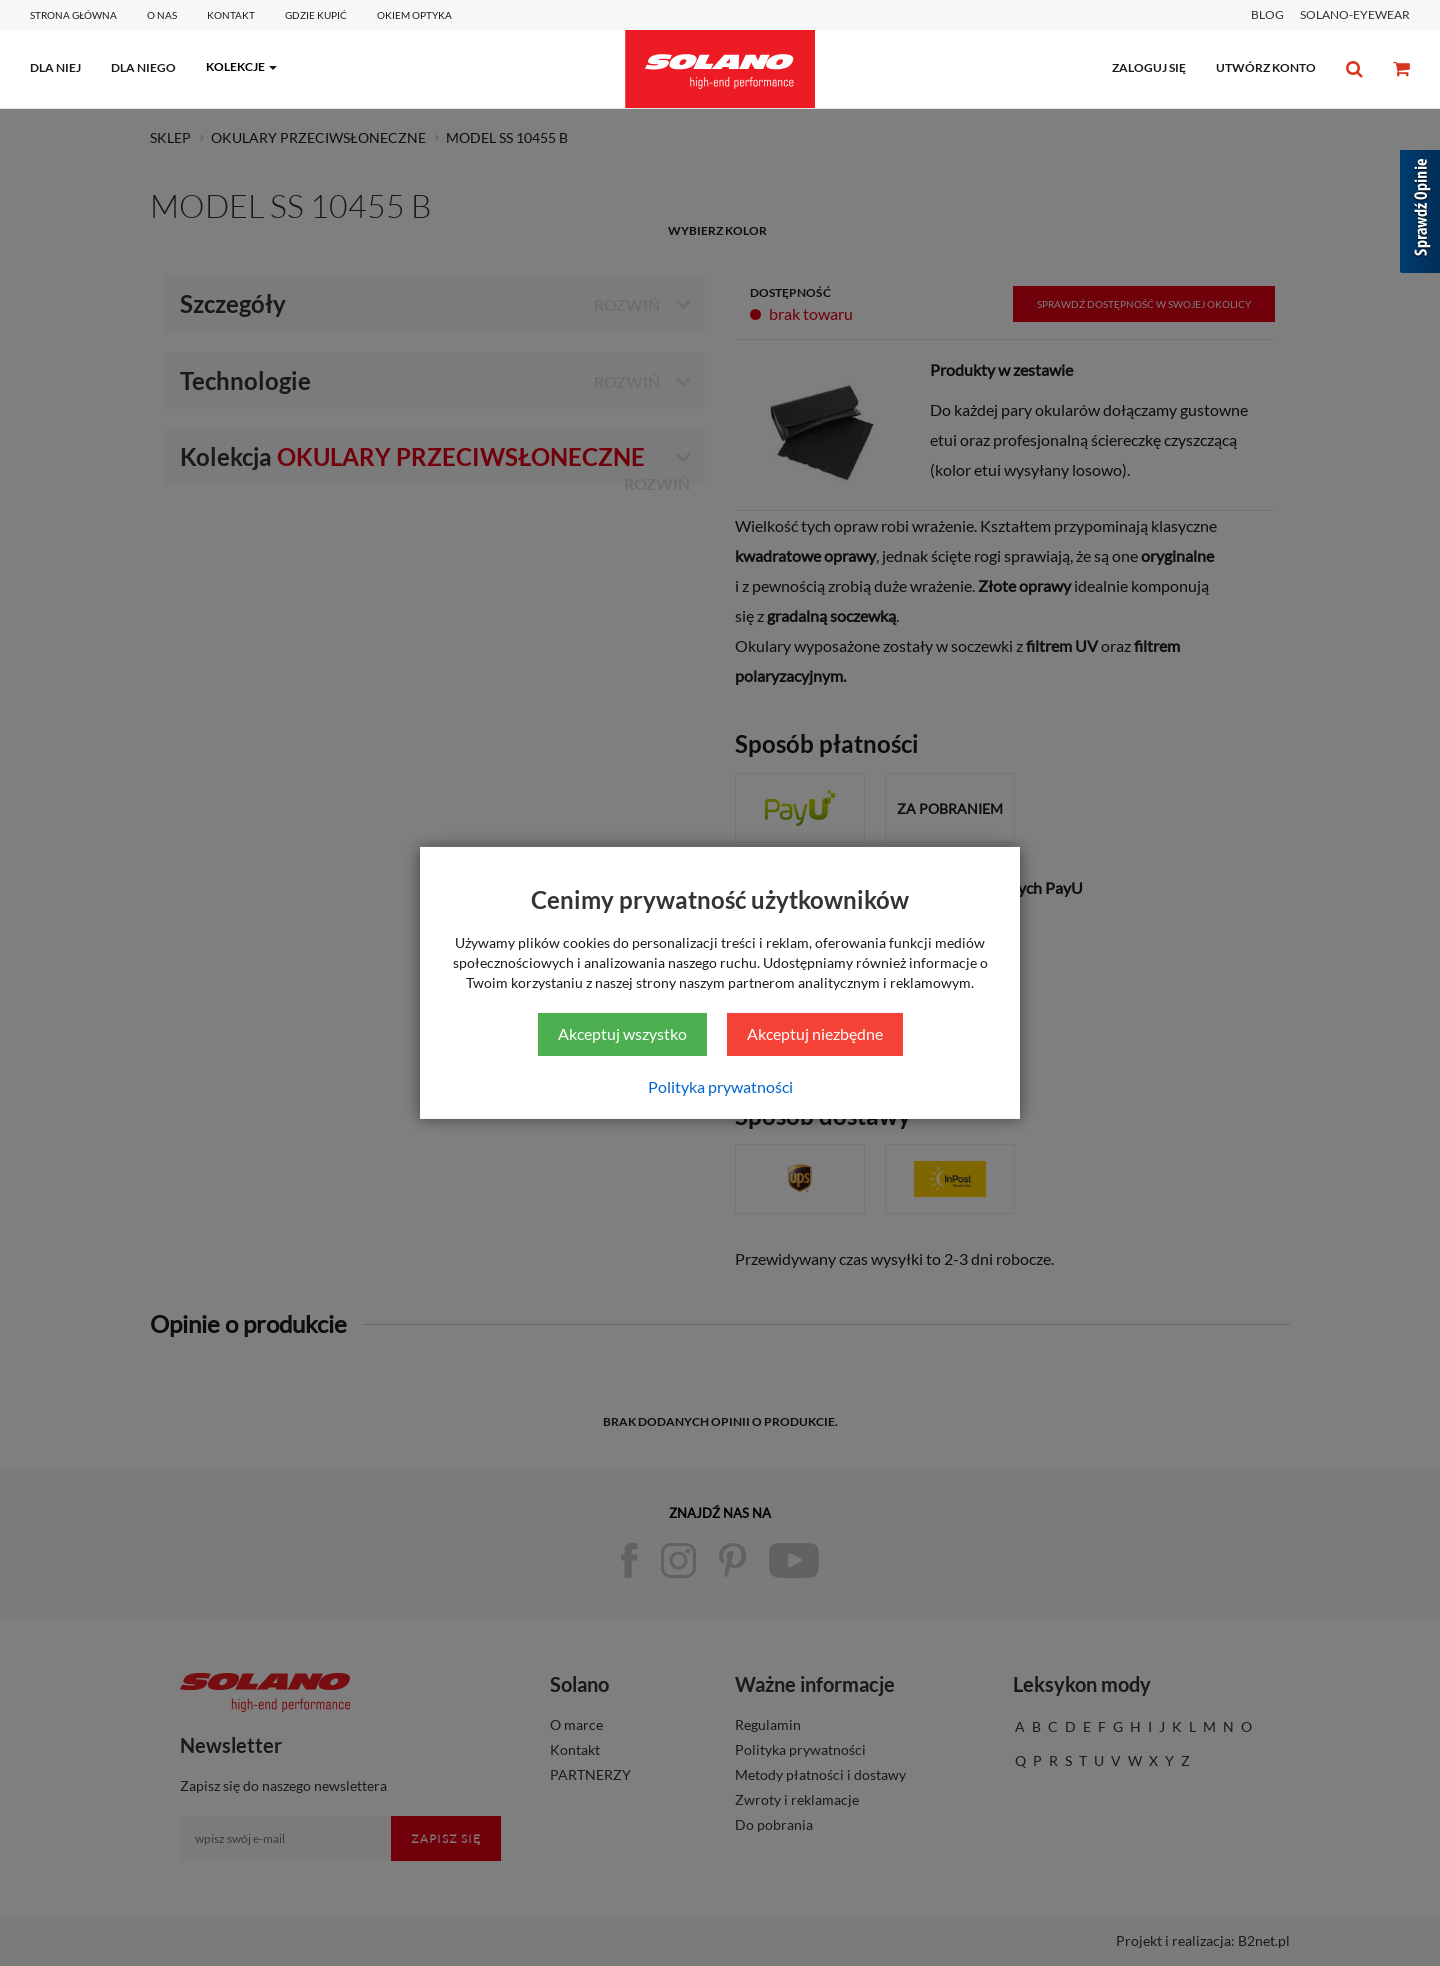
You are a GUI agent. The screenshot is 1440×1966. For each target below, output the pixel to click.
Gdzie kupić (316, 15)
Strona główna (73, 15)
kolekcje (235, 66)
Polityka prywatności (720, 1086)
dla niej (55, 67)
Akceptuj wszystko (622, 1033)
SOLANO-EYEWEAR (1355, 14)
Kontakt (231, 15)
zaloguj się (1149, 67)
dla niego (143, 67)
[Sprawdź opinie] (1420, 215)
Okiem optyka (414, 15)
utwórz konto (1266, 67)
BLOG (1267, 14)
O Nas (162, 15)
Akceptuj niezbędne (815, 1033)
